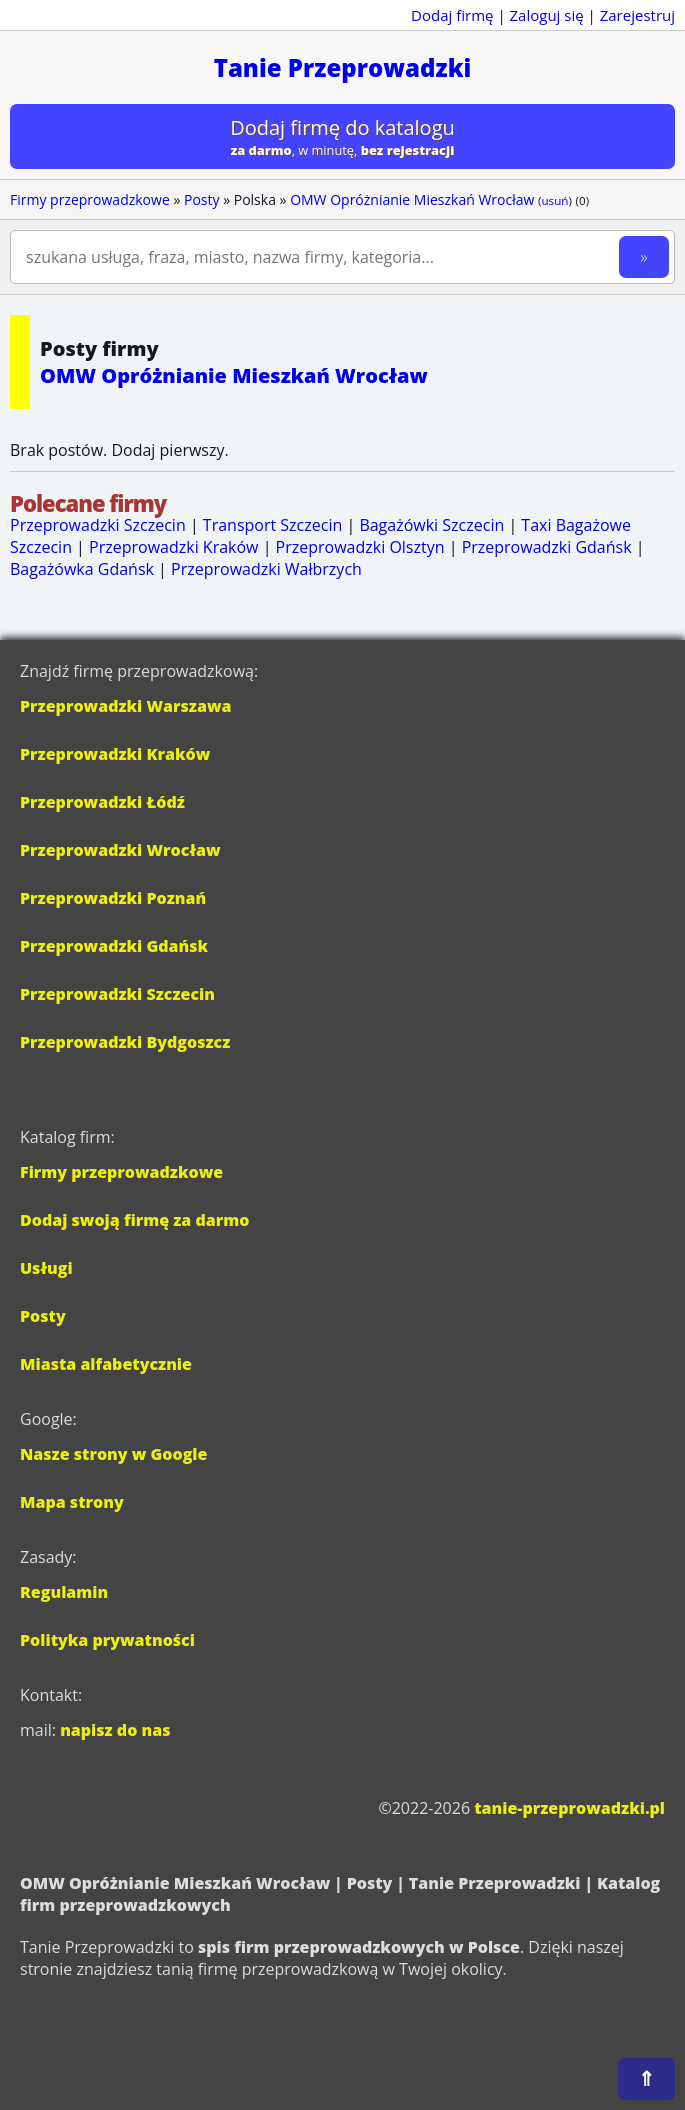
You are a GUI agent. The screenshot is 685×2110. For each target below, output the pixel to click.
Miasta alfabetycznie (106, 1364)
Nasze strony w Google (113, 1454)
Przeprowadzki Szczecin (98, 525)
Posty (202, 199)
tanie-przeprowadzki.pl (569, 1808)
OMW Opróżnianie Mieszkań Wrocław (412, 199)
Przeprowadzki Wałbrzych (266, 569)
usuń (554, 200)
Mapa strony (72, 1502)
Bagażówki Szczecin (431, 525)
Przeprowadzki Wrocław (120, 850)
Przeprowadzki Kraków (173, 547)
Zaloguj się (547, 15)
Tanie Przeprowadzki (343, 67)
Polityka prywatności (107, 1640)
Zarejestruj (637, 15)
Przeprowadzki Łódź (102, 802)
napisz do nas (115, 1730)
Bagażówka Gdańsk (82, 569)
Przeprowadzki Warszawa (125, 706)
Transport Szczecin (272, 525)
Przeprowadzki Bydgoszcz (125, 1042)
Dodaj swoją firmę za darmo (134, 1220)
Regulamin (64, 1592)
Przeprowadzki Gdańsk (547, 547)
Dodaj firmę (452, 15)
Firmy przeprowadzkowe (90, 199)
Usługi (46, 1268)
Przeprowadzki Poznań (113, 898)
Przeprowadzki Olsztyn (360, 547)
